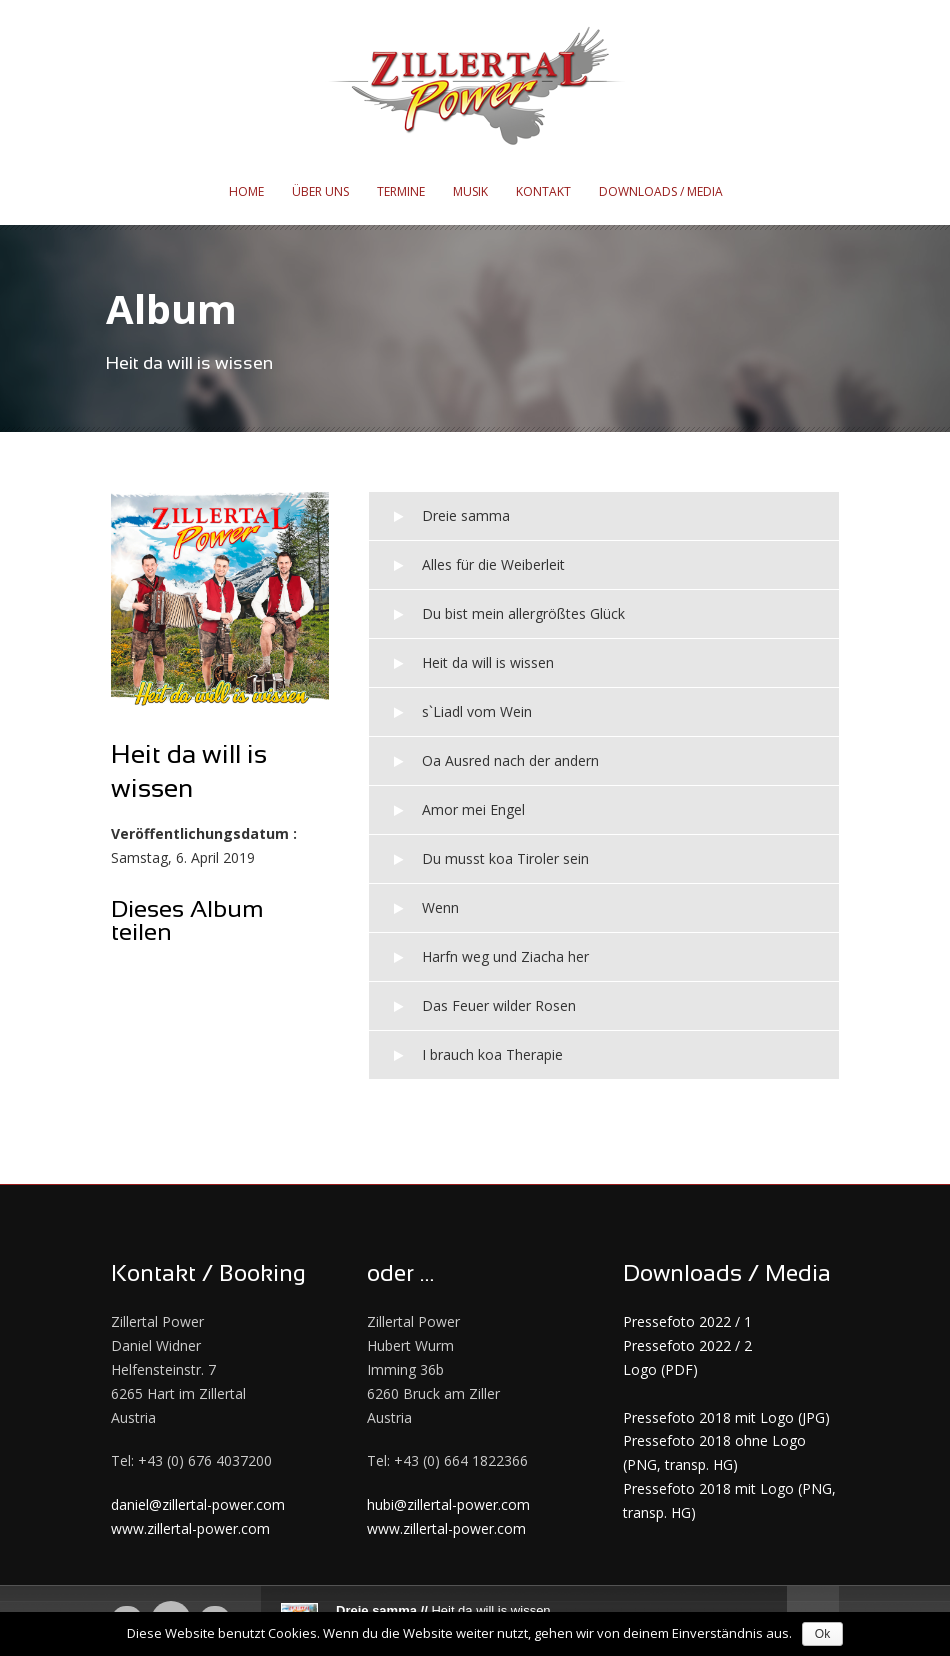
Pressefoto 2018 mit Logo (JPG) (726, 1417)
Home (246, 191)
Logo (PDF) (660, 1369)
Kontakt (543, 191)
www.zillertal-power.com (190, 1528)
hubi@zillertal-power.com (448, 1504)
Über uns (320, 191)
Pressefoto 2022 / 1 (687, 1321)
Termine (401, 191)
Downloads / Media (661, 191)
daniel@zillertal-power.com (198, 1504)
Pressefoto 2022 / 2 (687, 1345)
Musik (470, 191)
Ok (822, 1634)
